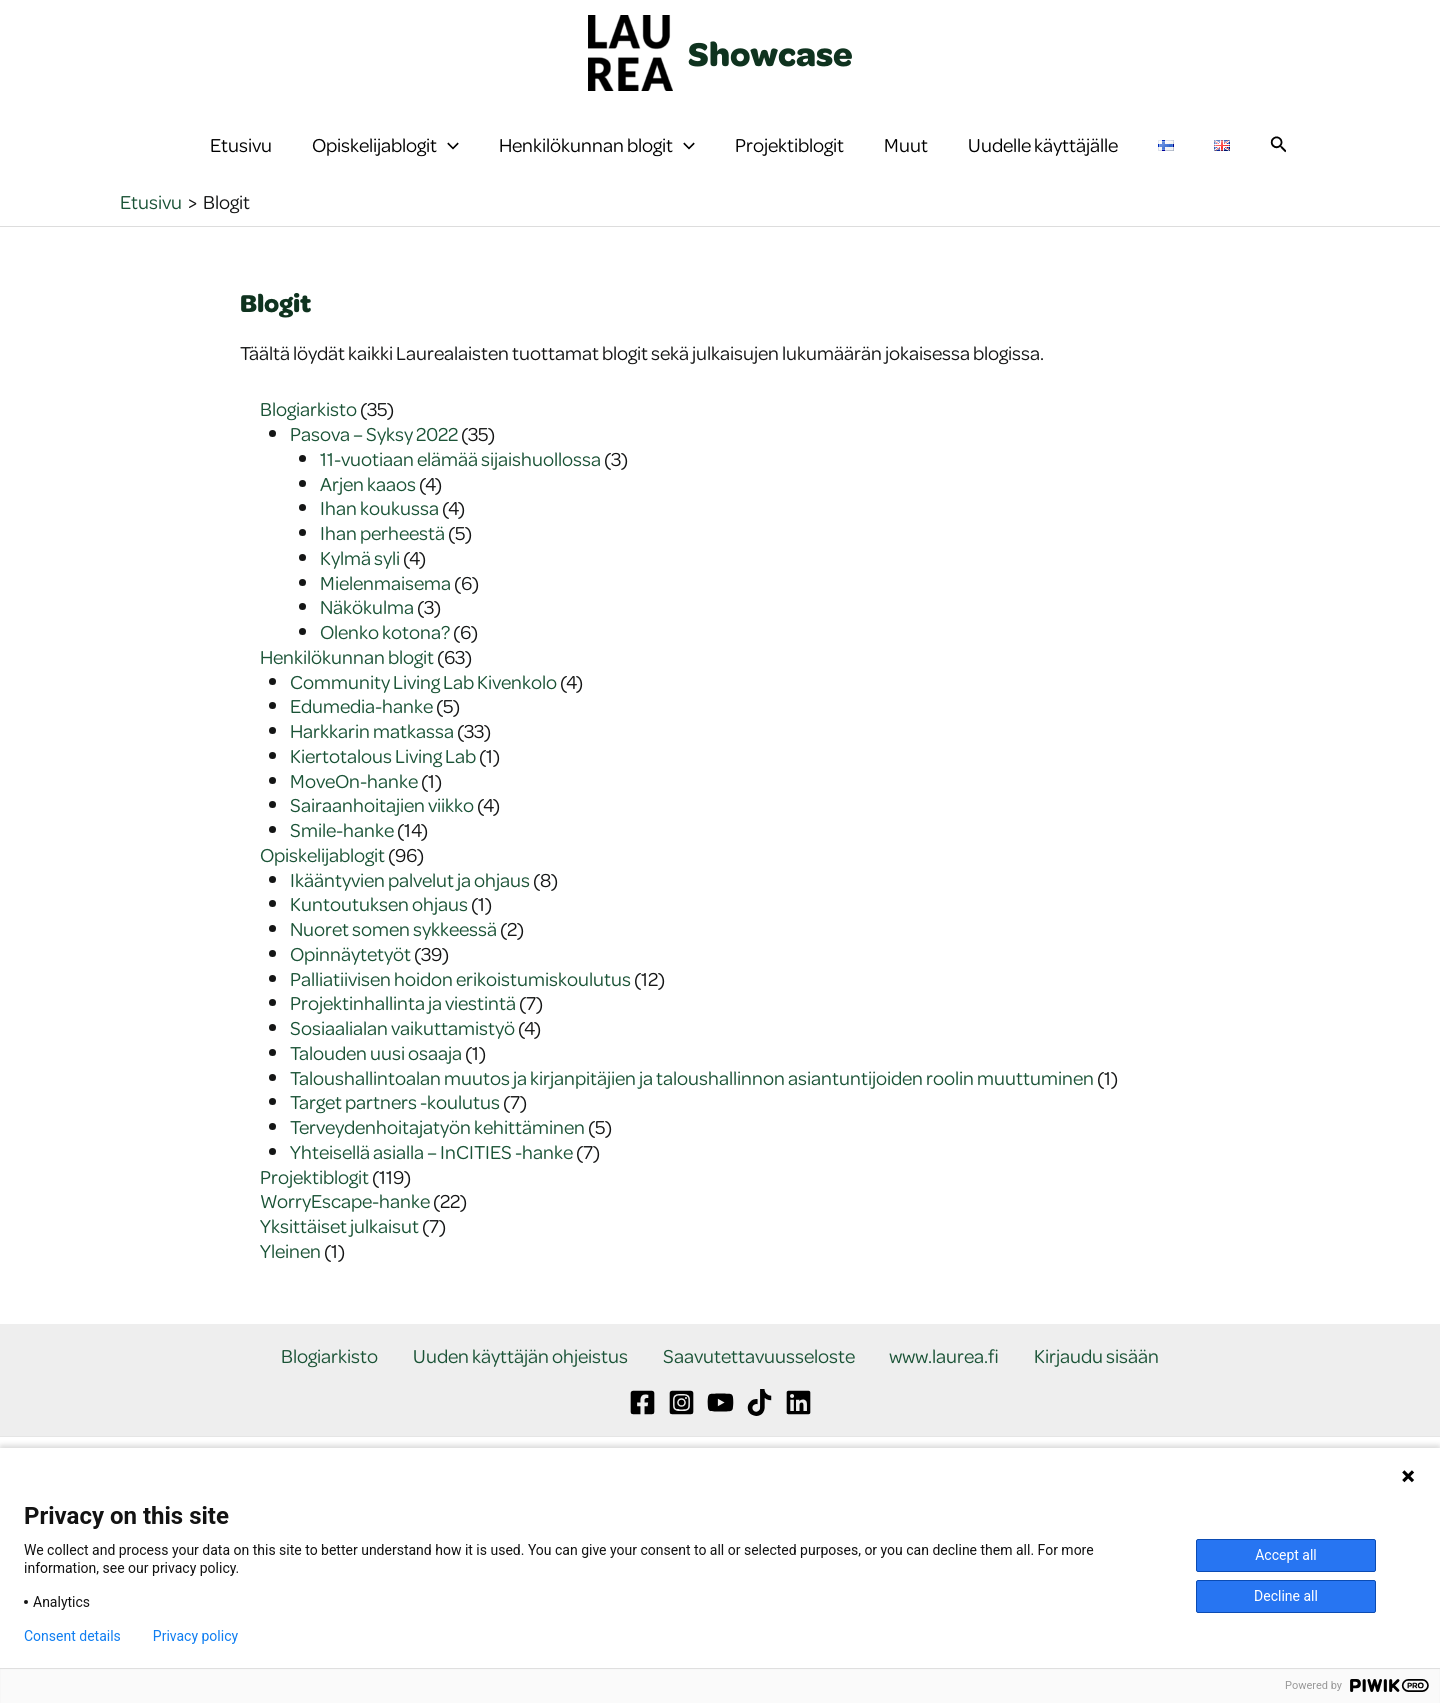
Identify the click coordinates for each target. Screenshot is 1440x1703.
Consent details (72, 1636)
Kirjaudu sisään (1067, 1396)
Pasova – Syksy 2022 (374, 473)
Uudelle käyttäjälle (1043, 164)
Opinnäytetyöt (350, 993)
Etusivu (241, 164)
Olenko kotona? (385, 671)
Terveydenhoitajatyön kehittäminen (437, 1166)
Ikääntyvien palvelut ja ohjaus (410, 919)
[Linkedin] (798, 1443)
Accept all (1286, 1555)
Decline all (1286, 1596)
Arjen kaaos (368, 523)
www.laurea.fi (930, 1396)
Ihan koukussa (379, 547)
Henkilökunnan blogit (597, 165)
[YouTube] (720, 1443)
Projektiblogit (789, 164)
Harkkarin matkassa (372, 770)
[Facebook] (642, 1443)
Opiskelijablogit (385, 165)
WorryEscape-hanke (345, 1240)
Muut (906, 164)
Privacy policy (195, 1636)
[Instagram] (681, 1443)
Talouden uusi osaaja (376, 1092)
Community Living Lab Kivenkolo (423, 721)
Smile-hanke (342, 869)
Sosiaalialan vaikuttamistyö (402, 1067)
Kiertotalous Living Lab (383, 795)
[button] (448, 165)
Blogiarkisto (308, 448)
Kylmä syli (360, 597)
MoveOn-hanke (354, 820)
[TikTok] (759, 1443)
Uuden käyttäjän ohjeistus (535, 1396)
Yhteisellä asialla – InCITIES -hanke (431, 1191)
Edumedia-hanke (361, 745)
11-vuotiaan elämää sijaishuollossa (460, 498)
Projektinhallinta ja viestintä (403, 1042)
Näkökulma (367, 646)
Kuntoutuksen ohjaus (379, 943)
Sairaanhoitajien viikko (382, 844)
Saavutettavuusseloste (759, 1396)
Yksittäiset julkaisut (339, 1265)
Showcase (770, 53)
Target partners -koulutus (395, 1141)
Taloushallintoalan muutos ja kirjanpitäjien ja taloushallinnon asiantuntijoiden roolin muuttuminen (692, 1117)
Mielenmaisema (385, 622)
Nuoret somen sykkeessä (393, 968)
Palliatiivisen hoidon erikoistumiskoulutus (460, 1018)
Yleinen (290, 1290)
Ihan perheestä (382, 572)
